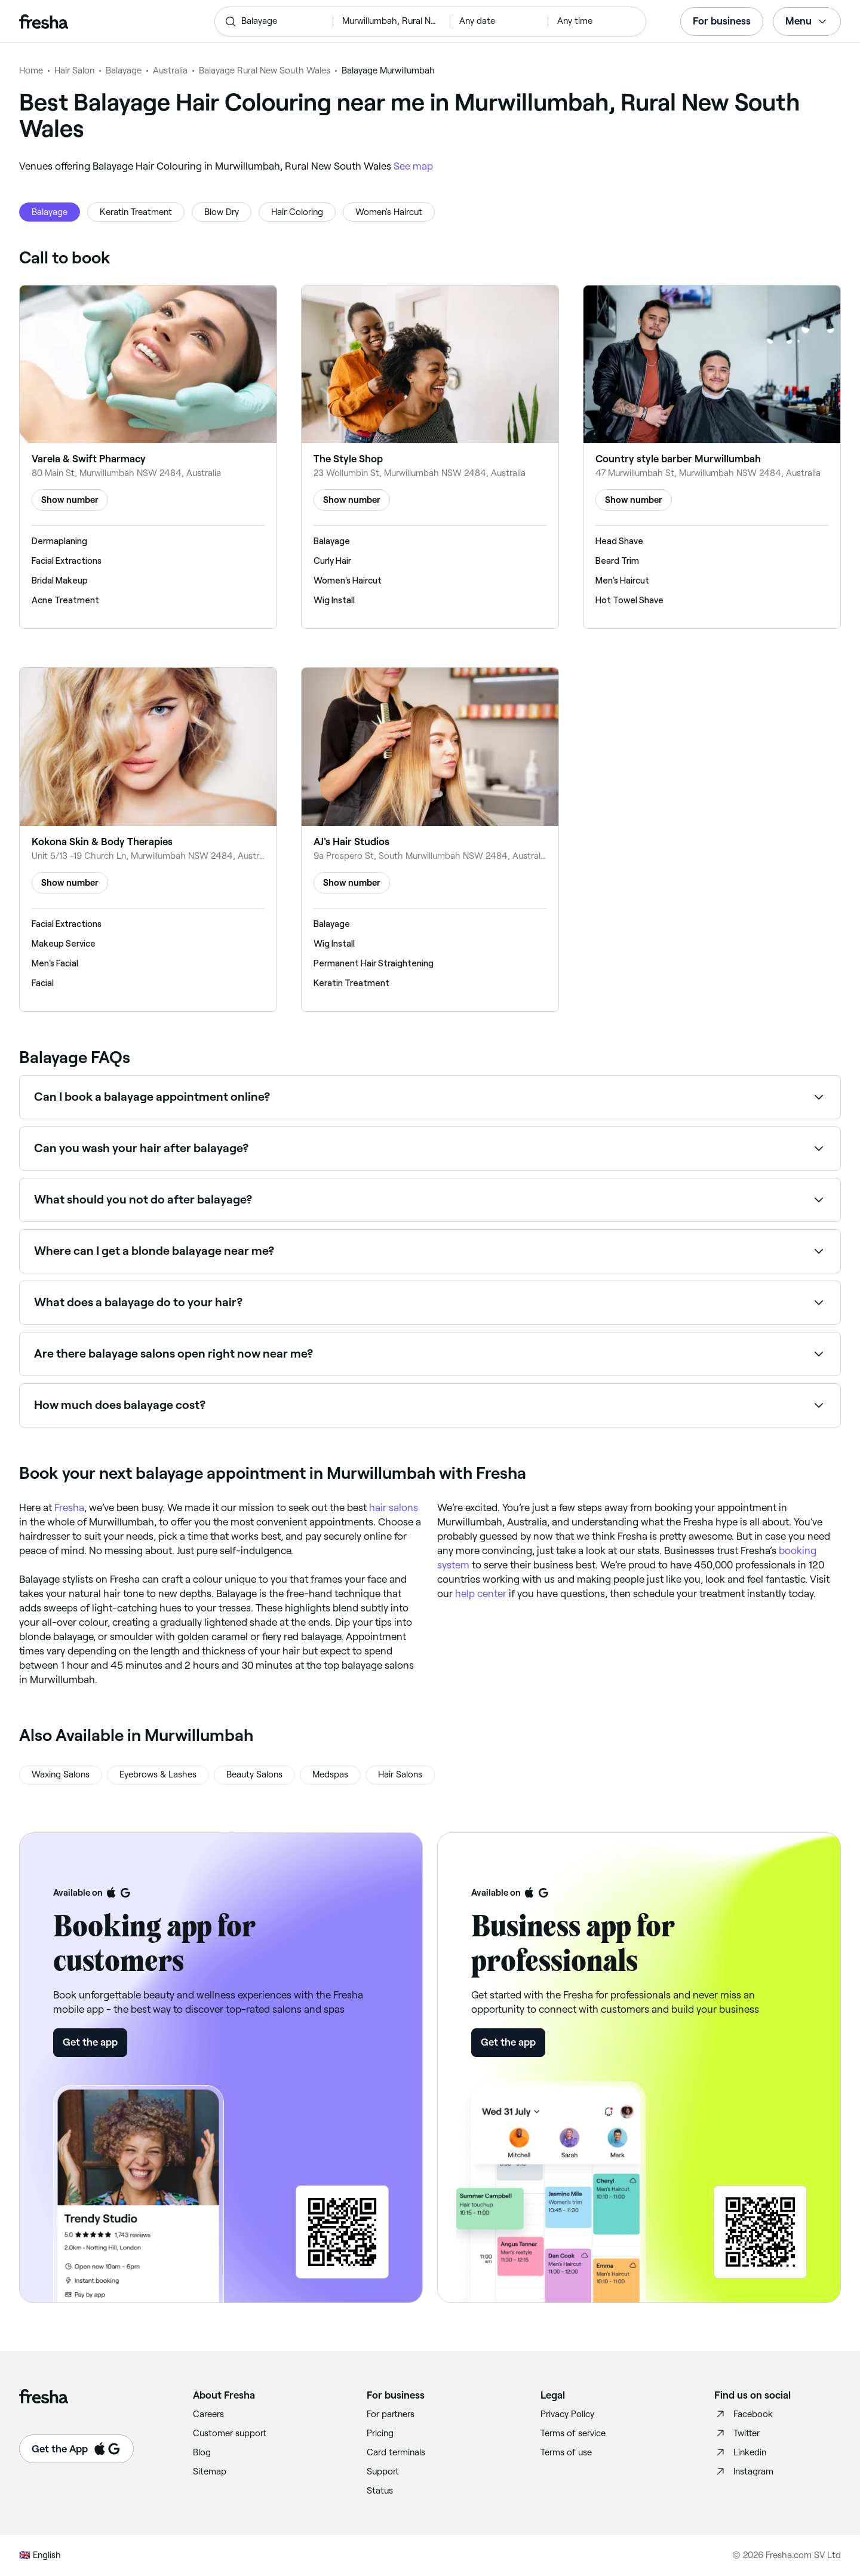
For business (722, 21)
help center (480, 1593)
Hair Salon (74, 70)
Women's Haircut (388, 212)
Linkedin (740, 2452)
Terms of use (566, 2452)
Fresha (69, 1507)
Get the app (90, 2042)
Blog (202, 2452)
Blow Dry (221, 212)
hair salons (393, 1507)
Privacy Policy (567, 2414)
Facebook (743, 2414)
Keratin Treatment (136, 212)
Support (383, 2471)
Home (31, 70)
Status (380, 2490)
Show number (70, 500)
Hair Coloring (297, 212)
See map (413, 166)
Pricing (380, 2433)
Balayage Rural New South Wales (264, 70)
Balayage (124, 70)
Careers (208, 2414)
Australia (170, 70)
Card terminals (396, 2452)
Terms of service (573, 2433)
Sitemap (209, 2471)
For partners (390, 2414)
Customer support (229, 2433)
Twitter (737, 2433)
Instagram (743, 2471)
